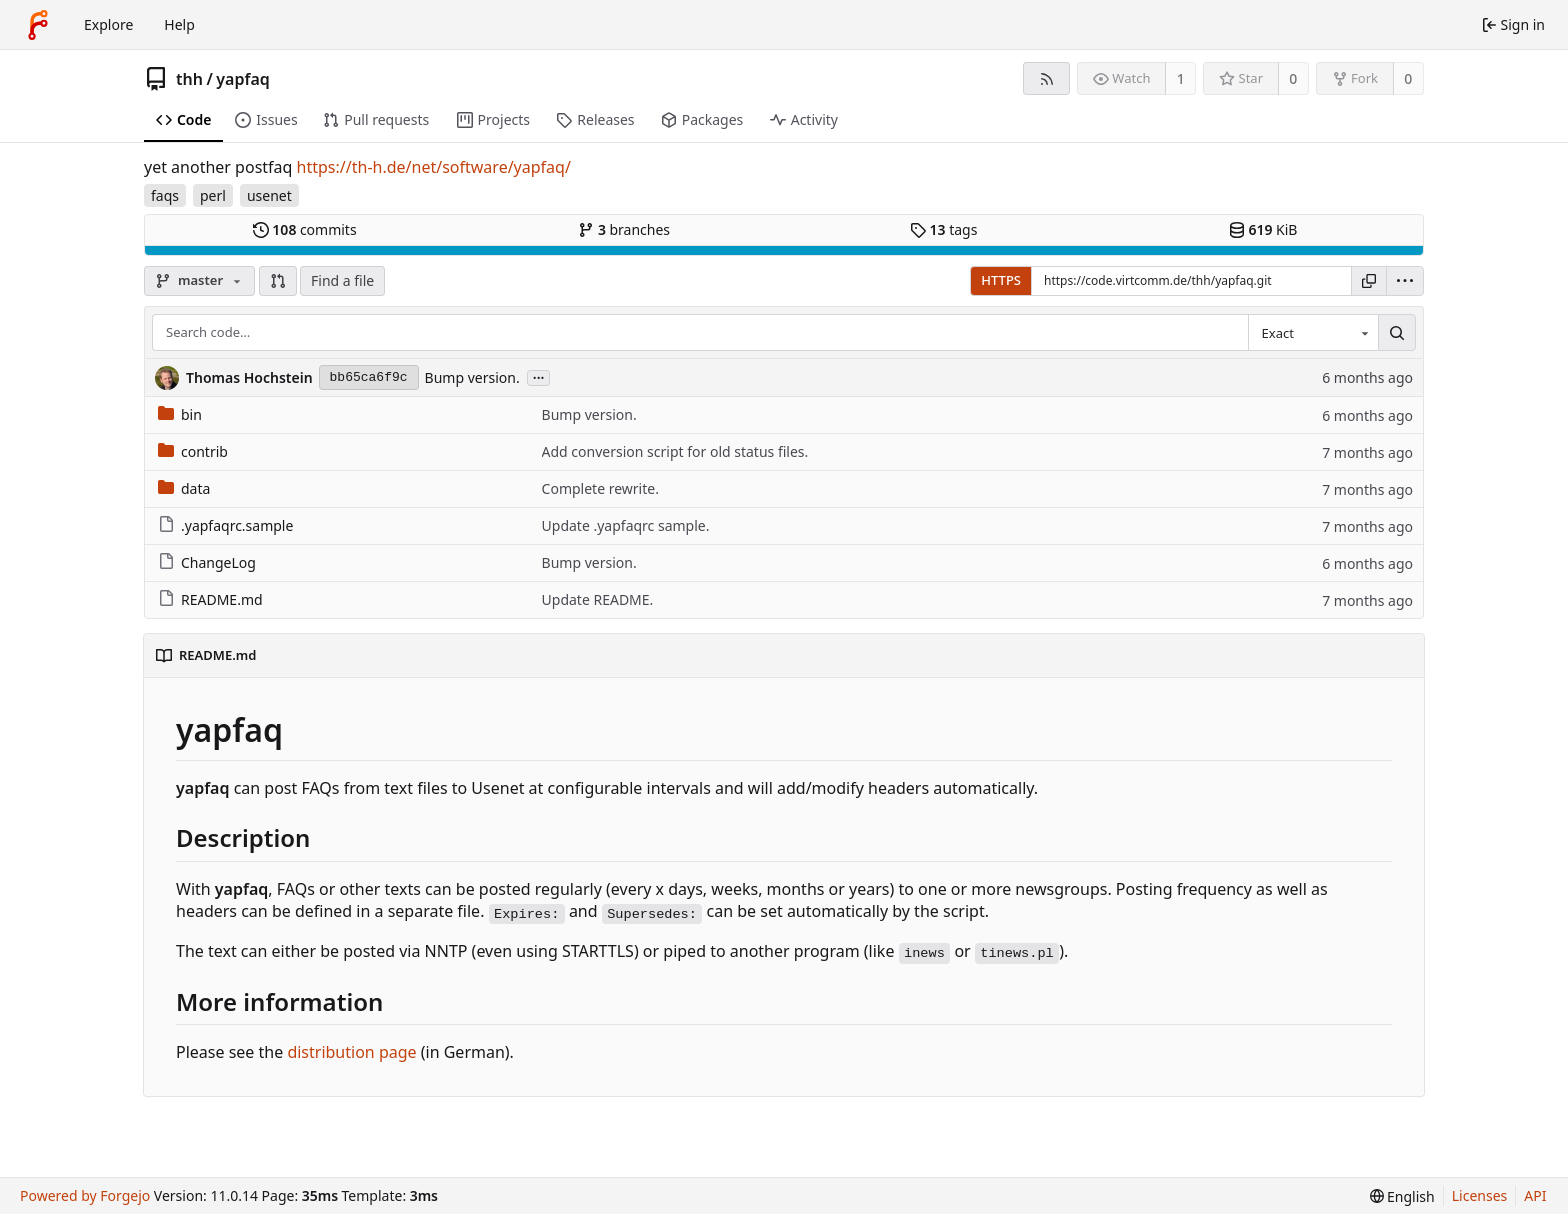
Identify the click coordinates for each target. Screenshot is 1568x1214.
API (1535, 1195)
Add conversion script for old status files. (675, 451)
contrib (193, 451)
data (184, 488)
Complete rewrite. (600, 488)
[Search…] (1397, 333)
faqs (165, 195)
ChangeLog (207, 562)
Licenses (1480, 1195)
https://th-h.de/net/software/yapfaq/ (434, 167)
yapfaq (242, 79)
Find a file (342, 280)
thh (189, 79)
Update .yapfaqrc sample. (626, 525)
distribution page (351, 1052)
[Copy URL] (1369, 281)
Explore (108, 24)
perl (213, 195)
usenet (269, 195)
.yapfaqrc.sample (225, 525)
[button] (278, 281)
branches (624, 229)
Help (179, 24)
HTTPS (1001, 280)
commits (305, 229)
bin (180, 414)
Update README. (598, 599)
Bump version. (472, 377)
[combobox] (1313, 333)
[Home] (38, 25)
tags (943, 229)
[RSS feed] (1046, 78)
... (539, 376)
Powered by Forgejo (85, 1195)
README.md (210, 599)
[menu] (1405, 281)
